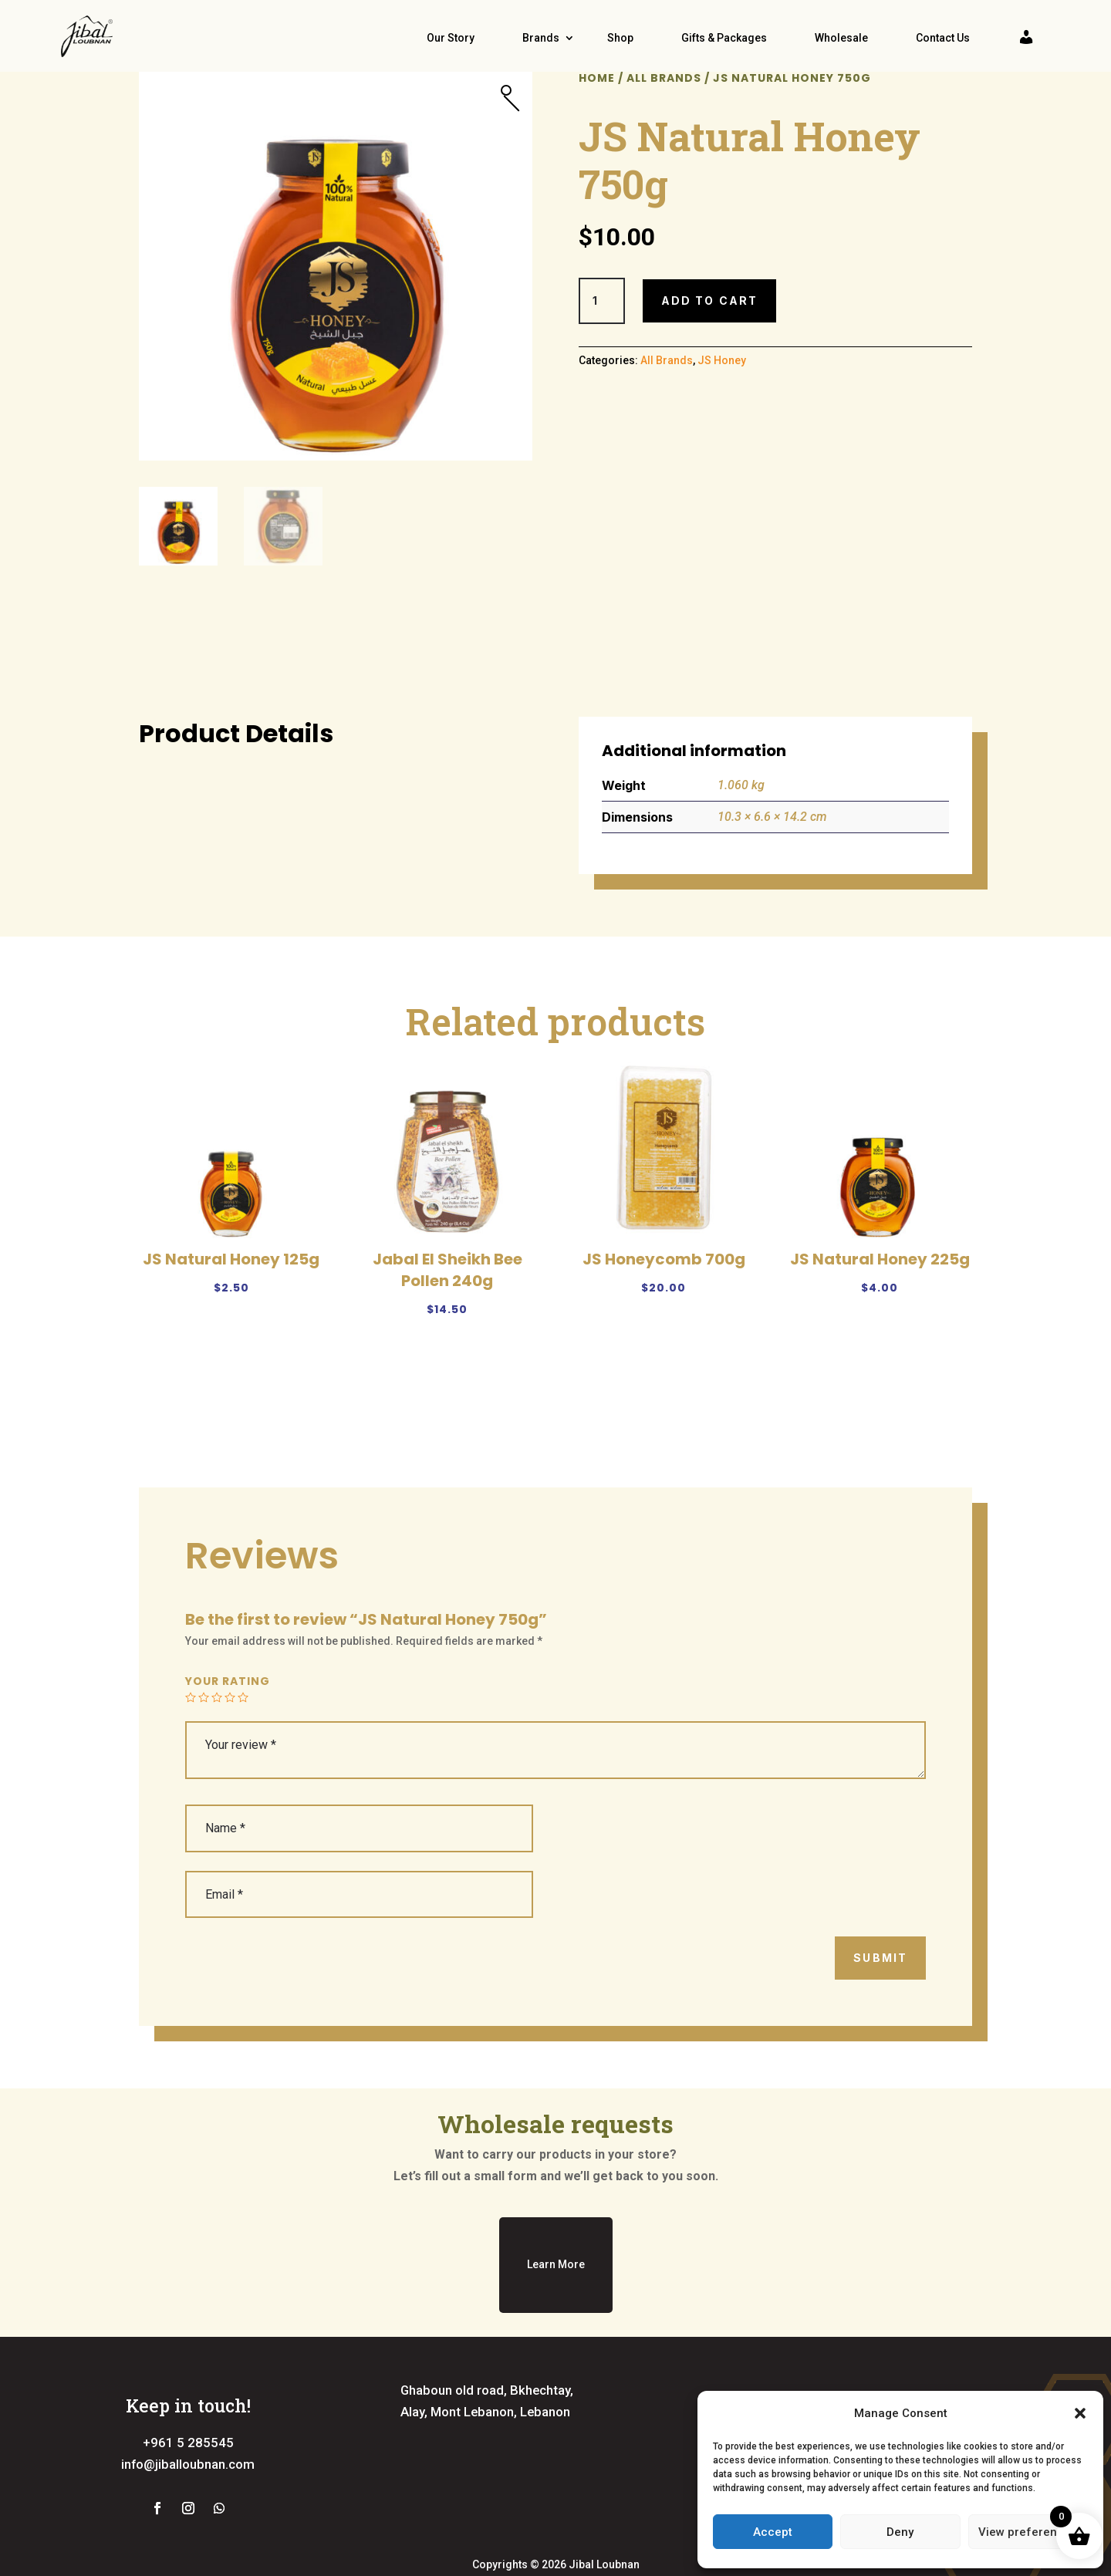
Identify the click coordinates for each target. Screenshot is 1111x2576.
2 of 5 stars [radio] (203, 1745)
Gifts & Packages (724, 38)
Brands (540, 38)
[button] (1080, 2413)
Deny (899, 2532)
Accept (772, 2532)
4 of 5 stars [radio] (230, 1745)
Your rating (227, 1729)
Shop (620, 38)
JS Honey (721, 408)
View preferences (1027, 2532)
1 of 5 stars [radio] (190, 1745)
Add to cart (709, 347)
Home (597, 125)
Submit (880, 2005)
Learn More (556, 2312)
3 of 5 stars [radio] (216, 1745)
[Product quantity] (602, 348)
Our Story (450, 38)
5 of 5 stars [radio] (243, 1745)
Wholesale (841, 38)
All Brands (663, 125)
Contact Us (943, 38)
